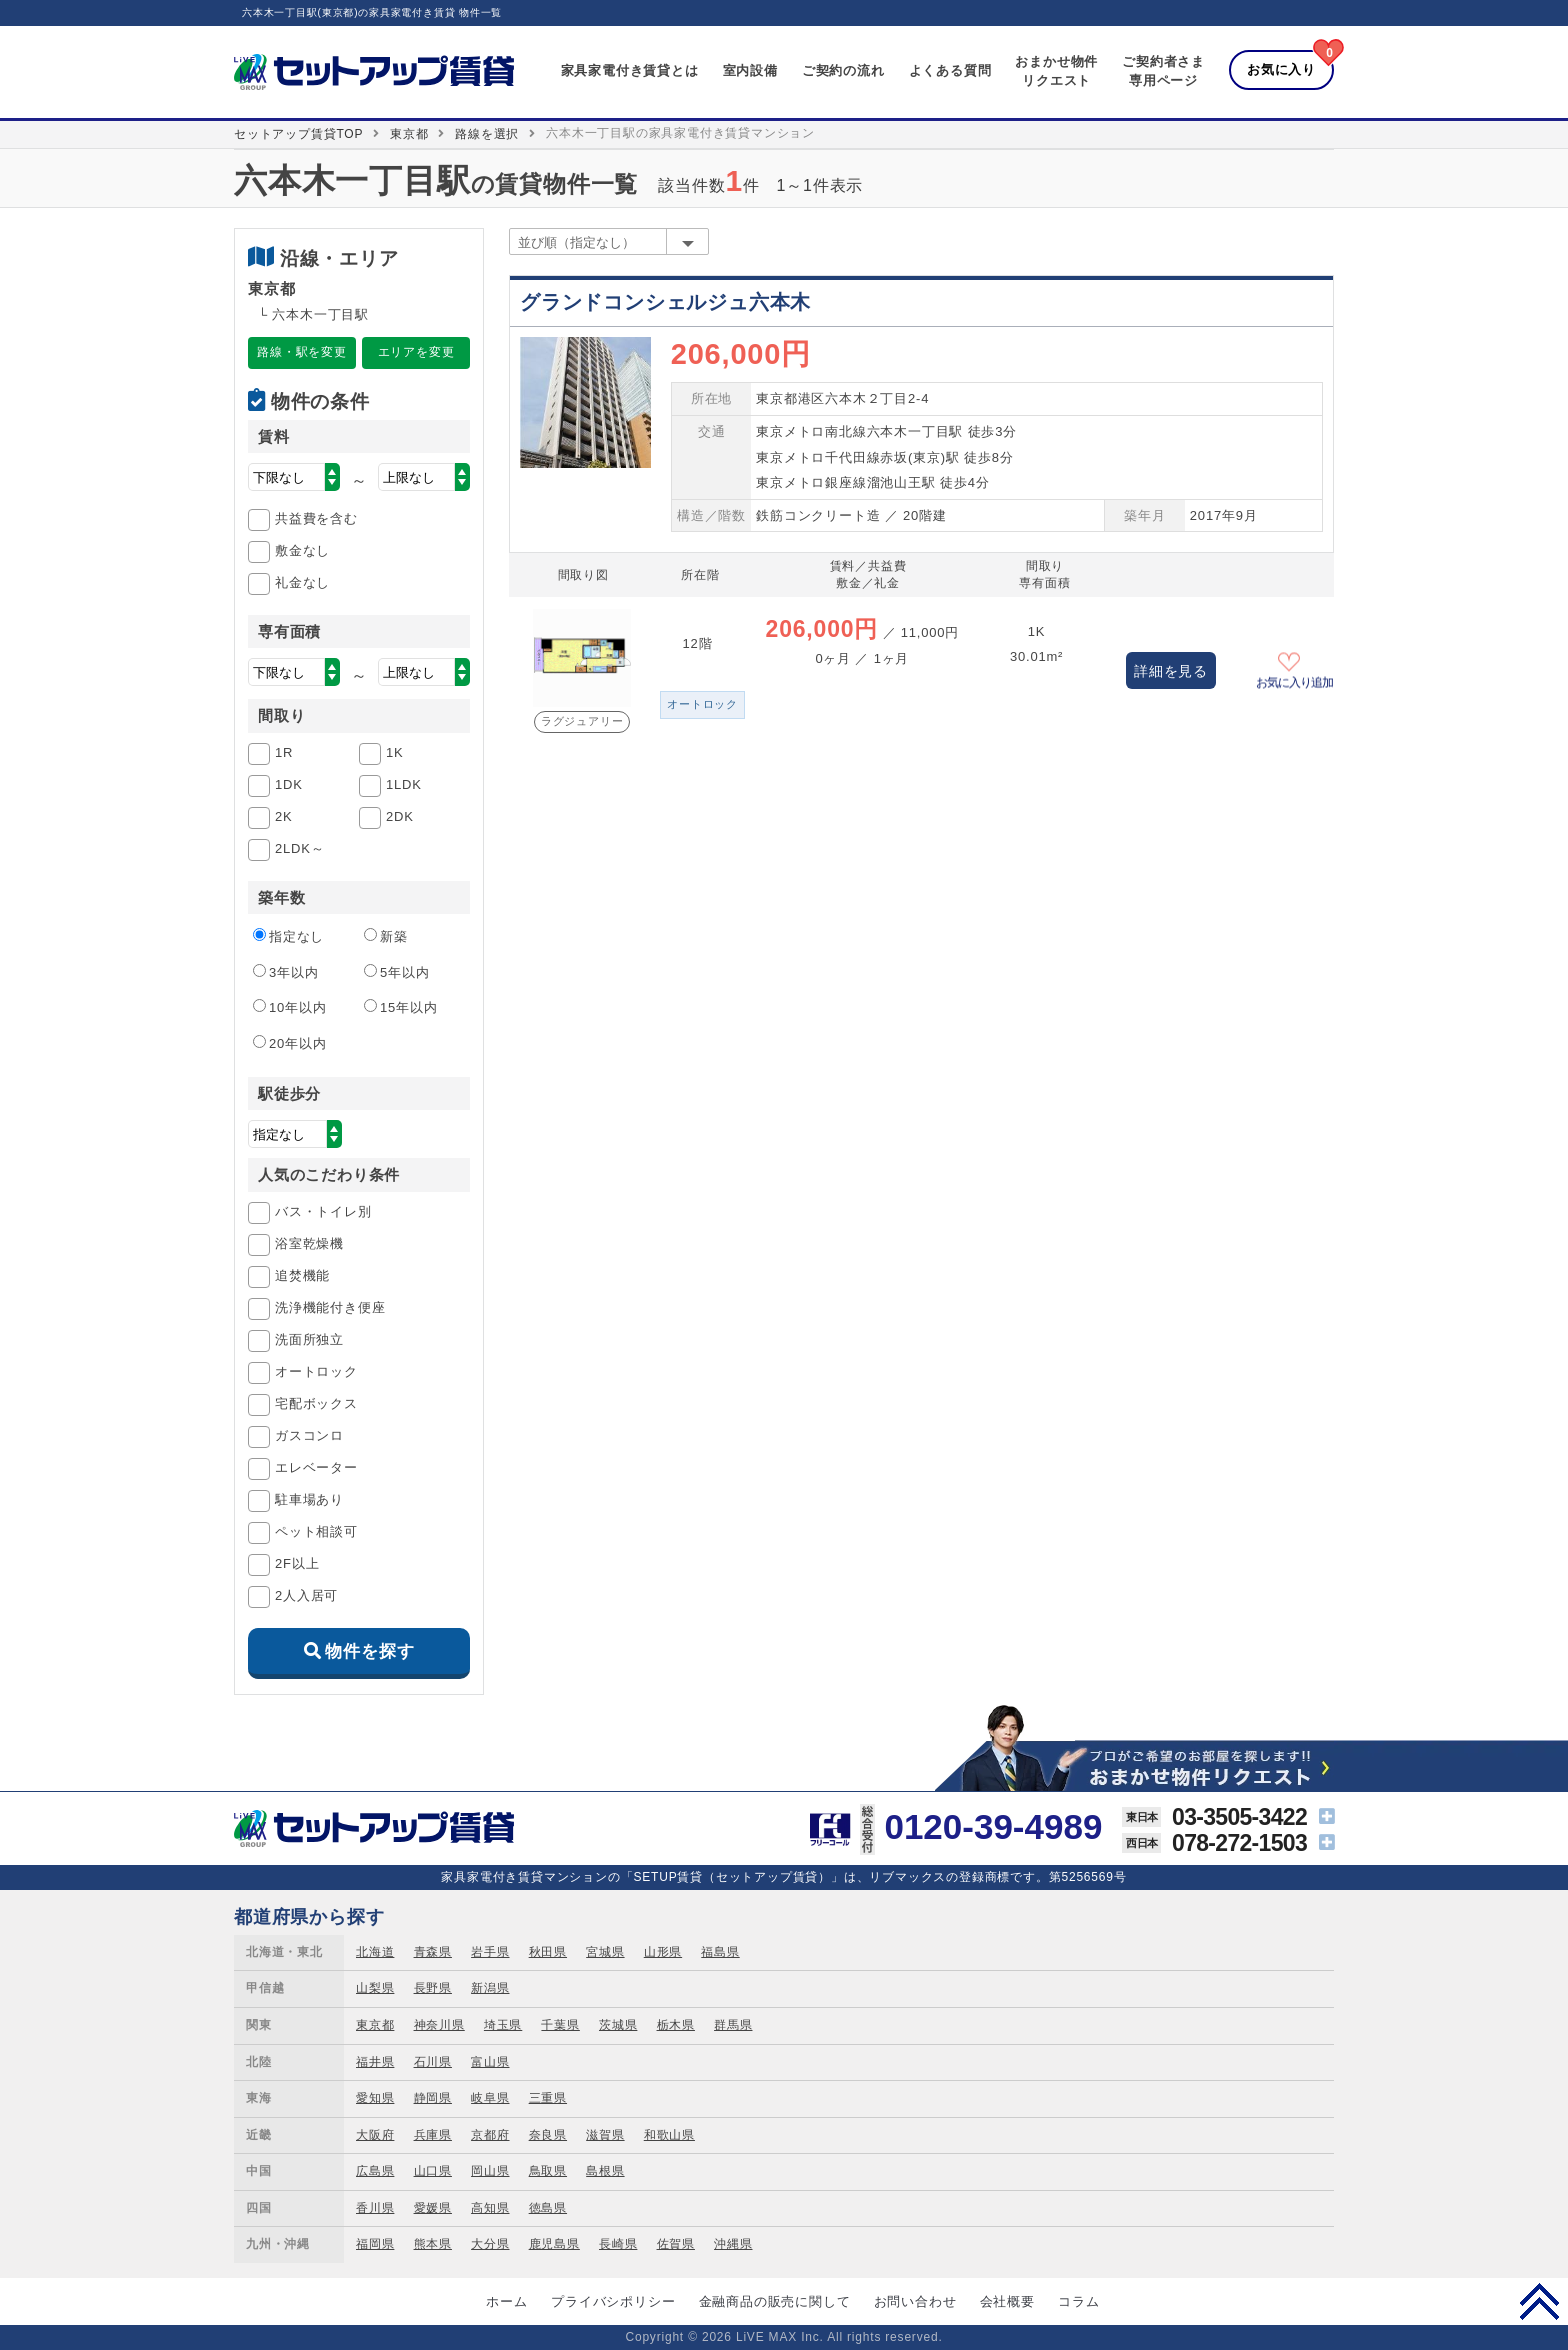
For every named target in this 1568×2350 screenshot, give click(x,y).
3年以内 (285, 972)
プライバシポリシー (613, 2301)
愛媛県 (433, 2208)
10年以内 (289, 1007)
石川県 (433, 2062)
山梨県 (375, 1988)
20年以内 (289, 1043)
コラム (1078, 2301)
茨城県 (618, 2025)
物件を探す (369, 1651)
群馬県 (733, 2025)
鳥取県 (548, 2171)
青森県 (433, 1952)
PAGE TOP (1539, 2301)
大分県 (490, 2244)
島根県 (605, 2171)
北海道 (375, 1952)
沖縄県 (733, 2244)
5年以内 (396, 972)
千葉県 (560, 2025)
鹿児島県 (554, 2244)
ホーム (506, 2301)
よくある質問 (950, 70)
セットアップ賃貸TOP (298, 134)
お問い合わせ (915, 2301)
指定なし (288, 936)
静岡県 (433, 2098)
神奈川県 (439, 2025)
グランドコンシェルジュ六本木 (665, 302)
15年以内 (400, 1007)
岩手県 (490, 1952)
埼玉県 (503, 2025)
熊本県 (433, 2244)
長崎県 (618, 2244)
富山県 (490, 2062)
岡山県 (490, 2171)
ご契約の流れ (843, 70)
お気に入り (1281, 69)
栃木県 (676, 2025)
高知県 (490, 2208)
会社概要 (1007, 2301)
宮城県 (605, 1952)
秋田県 (548, 1952)
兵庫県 (433, 2135)
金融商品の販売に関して (775, 2301)
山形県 (663, 1952)
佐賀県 (676, 2244)
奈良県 (548, 2135)
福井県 (375, 2062)
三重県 (548, 2098)
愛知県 (375, 2098)
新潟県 (490, 1988)
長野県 (433, 1988)
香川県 (375, 2208)
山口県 (433, 2171)
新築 (386, 936)
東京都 (409, 134)
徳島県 (548, 2208)
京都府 (490, 2135)
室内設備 (750, 70)
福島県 (720, 1952)
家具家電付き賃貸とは (630, 70)
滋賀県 (605, 2135)
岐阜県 (490, 2098)
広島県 (375, 2171)
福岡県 (375, 2244)
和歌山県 (669, 2135)
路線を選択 (487, 134)
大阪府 (375, 2135)
